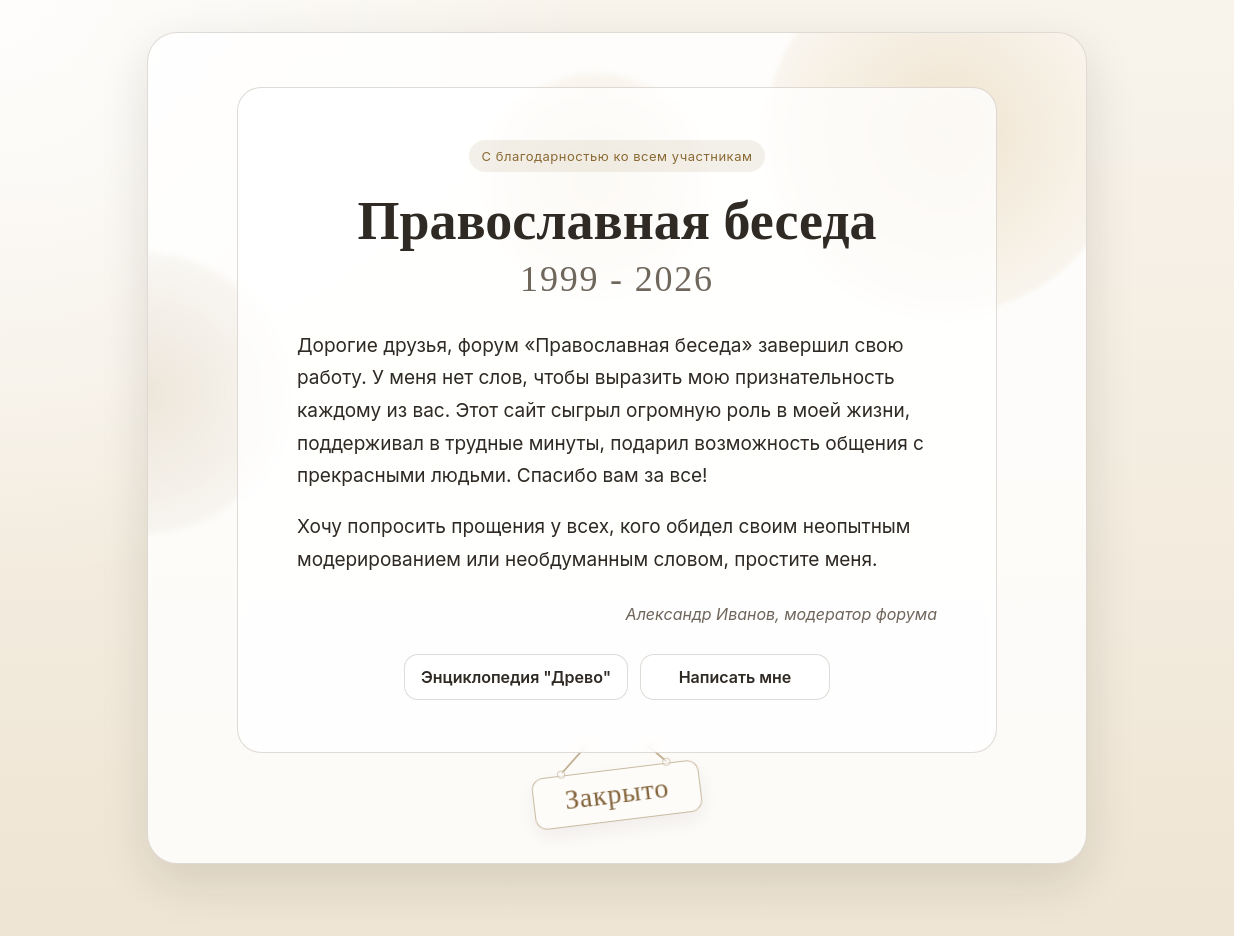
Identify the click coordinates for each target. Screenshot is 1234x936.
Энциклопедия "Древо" (516, 677)
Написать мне (735, 677)
